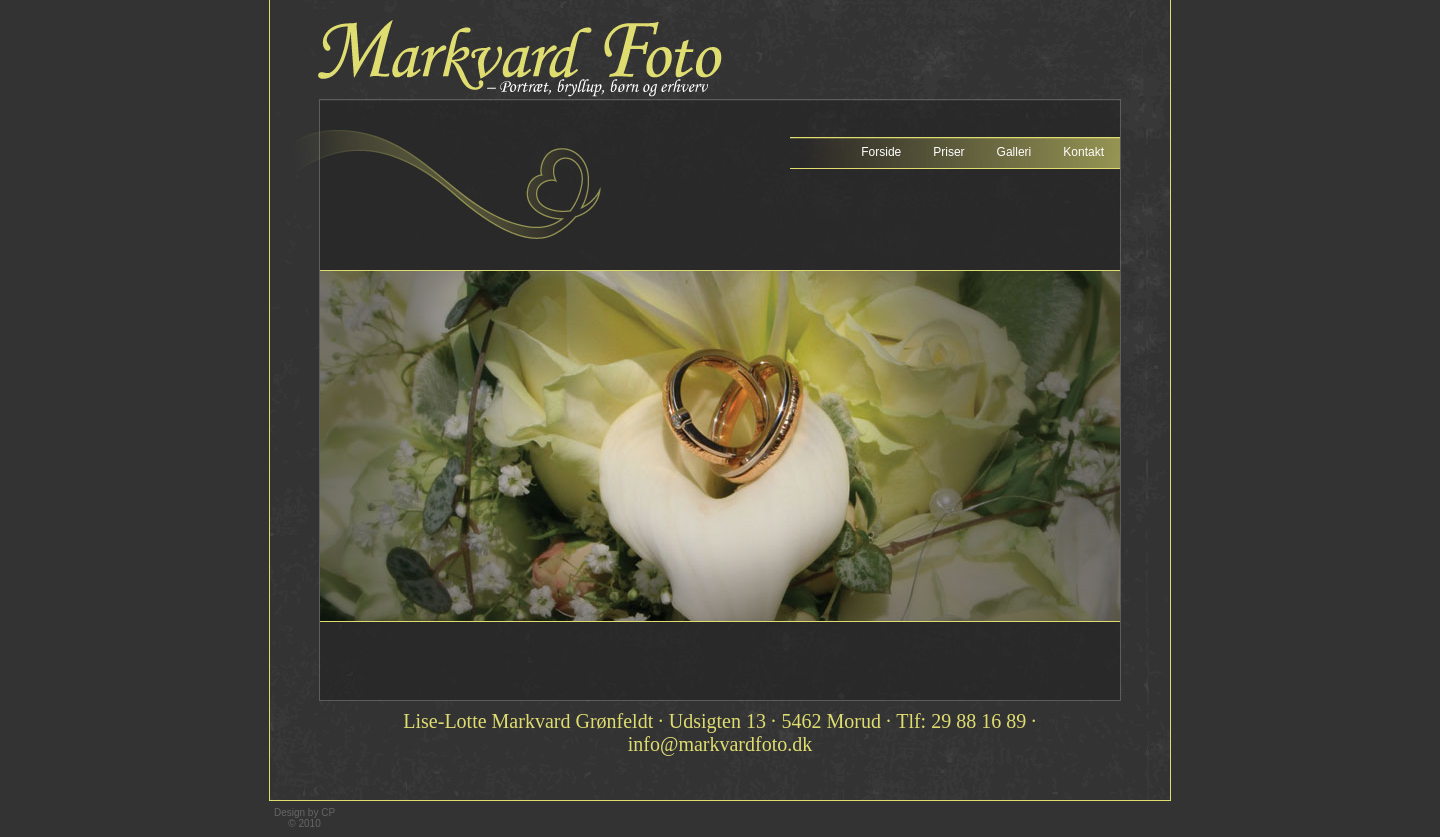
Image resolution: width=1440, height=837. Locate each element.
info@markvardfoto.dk (720, 744)
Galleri (1014, 152)
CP (328, 812)
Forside (881, 152)
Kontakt (1083, 152)
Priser (948, 152)
